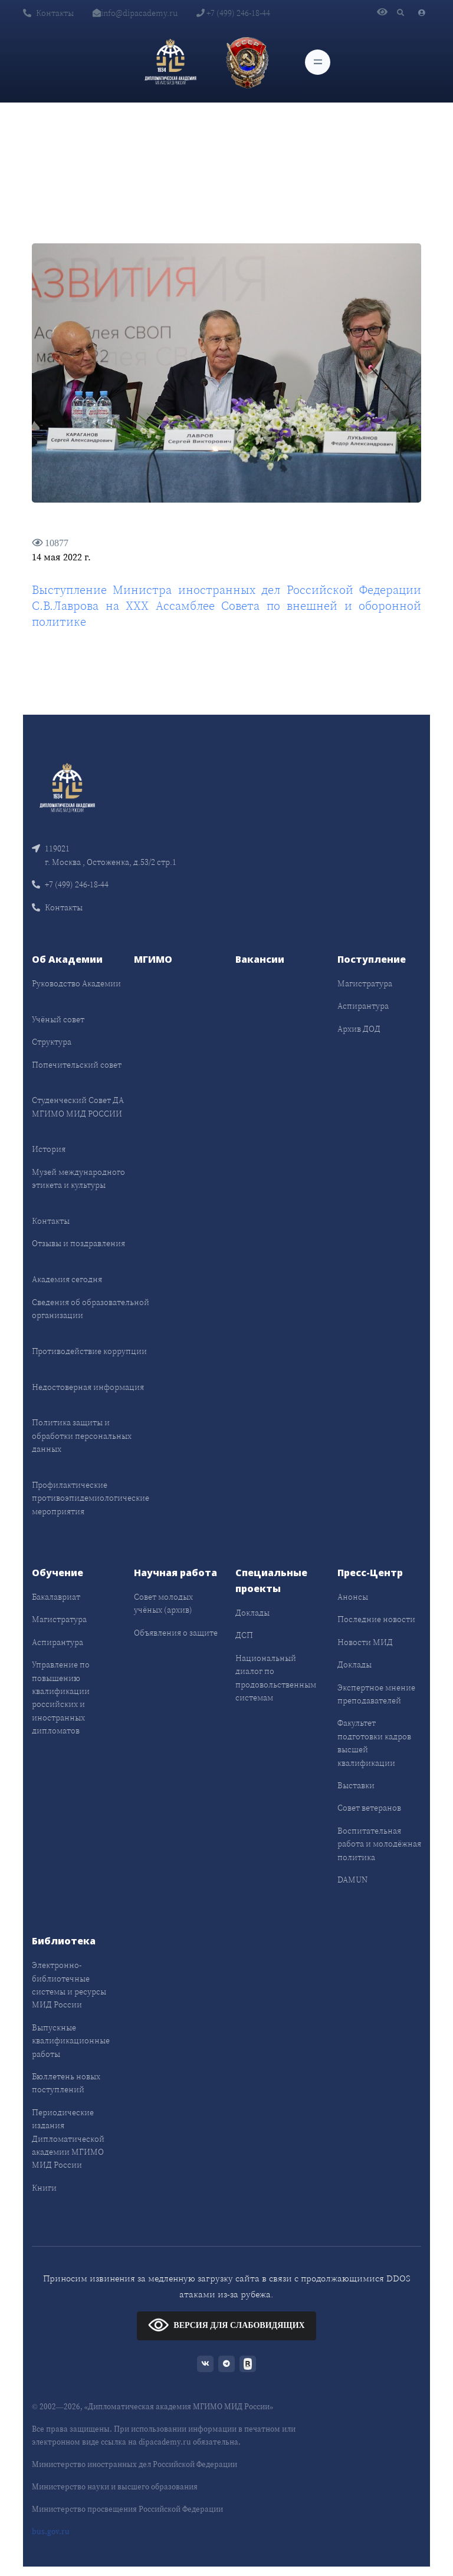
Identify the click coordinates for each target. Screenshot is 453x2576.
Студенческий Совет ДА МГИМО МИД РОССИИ (78, 1106)
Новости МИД (365, 1642)
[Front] (67, 787)
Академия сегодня (67, 1279)
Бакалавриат (56, 1597)
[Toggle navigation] (317, 62)
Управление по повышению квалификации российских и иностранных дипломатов (61, 1697)
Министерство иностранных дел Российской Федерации (134, 2464)
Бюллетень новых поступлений (66, 2082)
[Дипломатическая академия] (170, 62)
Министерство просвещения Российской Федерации (127, 2509)
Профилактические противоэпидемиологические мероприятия (90, 1498)
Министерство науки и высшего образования (115, 2487)
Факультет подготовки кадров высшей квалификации (374, 1742)
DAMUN (352, 1879)
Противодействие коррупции (89, 1351)
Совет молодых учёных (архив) (163, 1603)
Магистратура (364, 983)
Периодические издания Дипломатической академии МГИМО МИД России (68, 2138)
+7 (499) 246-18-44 (233, 13)
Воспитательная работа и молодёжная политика (379, 1844)
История (48, 1149)
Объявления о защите (176, 1633)
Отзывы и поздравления (78, 1243)
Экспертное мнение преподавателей (376, 1694)
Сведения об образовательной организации (90, 1308)
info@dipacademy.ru (135, 13)
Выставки (356, 1785)
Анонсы (352, 1597)
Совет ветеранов (369, 1808)
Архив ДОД (358, 1029)
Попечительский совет (77, 1065)
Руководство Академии (76, 983)
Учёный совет (58, 1019)
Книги (44, 2188)
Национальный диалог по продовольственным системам (275, 1677)
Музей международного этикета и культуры (78, 1178)
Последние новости (376, 1619)
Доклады (252, 1613)
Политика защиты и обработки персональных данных (82, 1435)
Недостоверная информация (88, 1387)
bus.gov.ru (51, 2532)
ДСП (244, 1635)
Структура (51, 1042)
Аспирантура (363, 1006)
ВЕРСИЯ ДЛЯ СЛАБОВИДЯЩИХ (226, 2324)
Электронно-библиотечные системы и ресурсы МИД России (69, 1984)
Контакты (48, 13)
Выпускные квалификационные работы (71, 2041)
